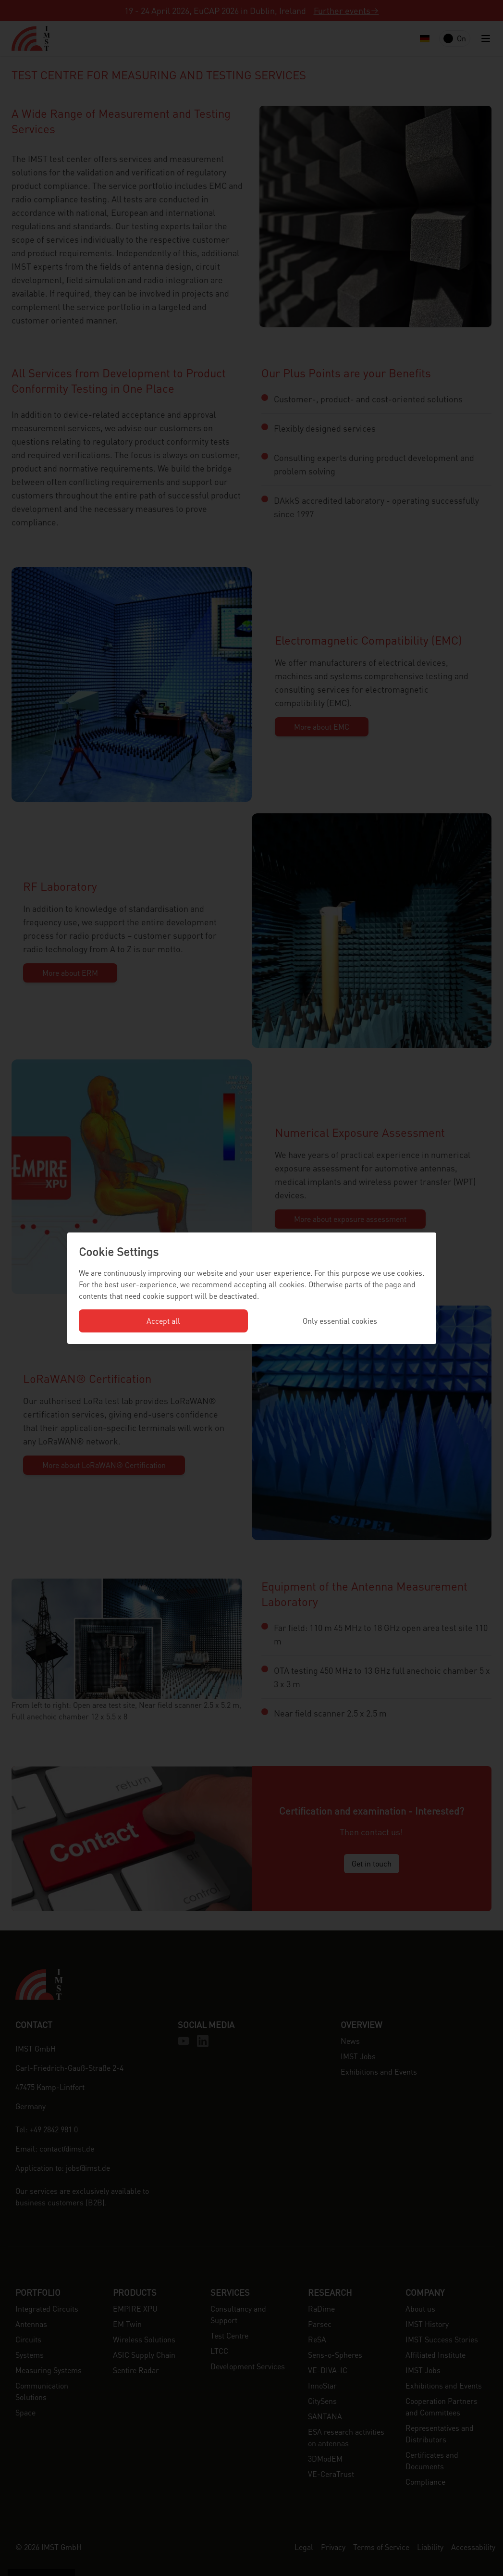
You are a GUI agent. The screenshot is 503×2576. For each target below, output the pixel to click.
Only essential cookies (340, 1321)
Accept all (163, 1321)
